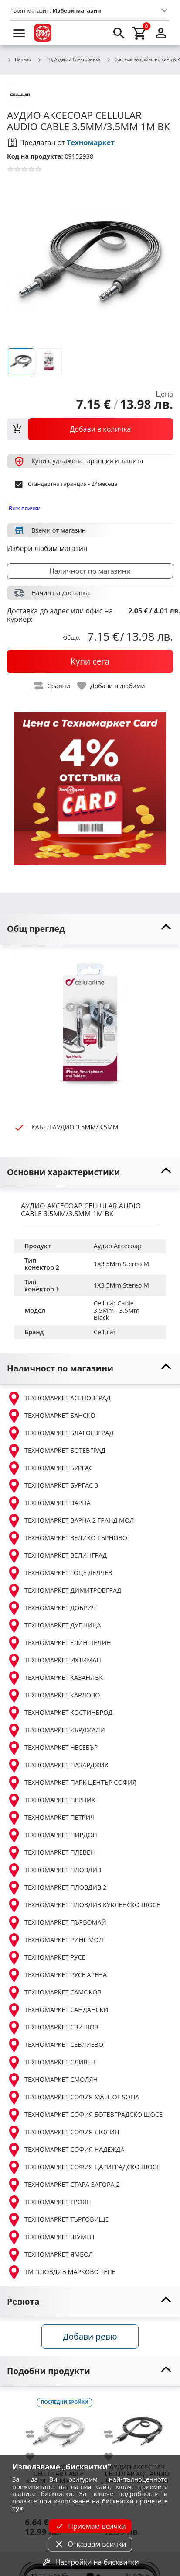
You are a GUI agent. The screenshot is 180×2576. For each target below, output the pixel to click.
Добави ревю (90, 2336)
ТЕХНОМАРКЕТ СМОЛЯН (52, 2080)
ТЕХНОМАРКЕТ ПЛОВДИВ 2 (56, 1888)
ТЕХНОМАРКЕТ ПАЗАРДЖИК (58, 1766)
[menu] (19, 33)
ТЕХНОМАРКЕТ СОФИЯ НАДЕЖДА (65, 2150)
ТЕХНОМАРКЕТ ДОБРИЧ (51, 1608)
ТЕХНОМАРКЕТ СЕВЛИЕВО (55, 2045)
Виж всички (25, 508)
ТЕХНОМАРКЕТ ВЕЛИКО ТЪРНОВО (67, 1538)
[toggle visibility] (90, 929)
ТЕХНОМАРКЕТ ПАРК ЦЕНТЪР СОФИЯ (71, 1783)
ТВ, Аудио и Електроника (68, 59)
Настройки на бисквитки (90, 2562)
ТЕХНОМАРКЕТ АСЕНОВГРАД (59, 1399)
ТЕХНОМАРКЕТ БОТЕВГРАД (56, 1451)
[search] (119, 33)
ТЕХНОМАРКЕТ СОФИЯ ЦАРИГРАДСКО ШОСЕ (83, 2167)
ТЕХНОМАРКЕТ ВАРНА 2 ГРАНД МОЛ (70, 1521)
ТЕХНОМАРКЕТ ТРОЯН (49, 2202)
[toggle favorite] (111, 685)
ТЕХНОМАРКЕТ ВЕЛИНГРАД (57, 1556)
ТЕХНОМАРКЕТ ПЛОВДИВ (54, 1870)
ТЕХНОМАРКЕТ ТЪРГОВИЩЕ (58, 2220)
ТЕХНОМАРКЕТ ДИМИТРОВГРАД (64, 1591)
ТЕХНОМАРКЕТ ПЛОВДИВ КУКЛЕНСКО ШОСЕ (83, 1905)
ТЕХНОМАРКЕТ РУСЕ (46, 1958)
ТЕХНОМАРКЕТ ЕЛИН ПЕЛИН (59, 1643)
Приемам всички (90, 2526)
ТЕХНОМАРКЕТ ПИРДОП (52, 1835)
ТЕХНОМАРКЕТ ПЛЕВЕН (51, 1853)
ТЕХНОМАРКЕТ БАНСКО (51, 1416)
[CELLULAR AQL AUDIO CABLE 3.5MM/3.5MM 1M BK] (137, 2428)
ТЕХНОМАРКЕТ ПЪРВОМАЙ (56, 1923)
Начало (19, 59)
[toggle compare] (52, 685)
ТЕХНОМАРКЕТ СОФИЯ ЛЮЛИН (63, 2133)
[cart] (140, 33)
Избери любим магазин (47, 548)
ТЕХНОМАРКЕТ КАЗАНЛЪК (55, 1678)
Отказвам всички (90, 2544)
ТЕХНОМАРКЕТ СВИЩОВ (52, 2028)
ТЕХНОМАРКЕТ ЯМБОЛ (50, 2255)
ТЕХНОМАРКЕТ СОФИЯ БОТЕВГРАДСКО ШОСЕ (85, 2115)
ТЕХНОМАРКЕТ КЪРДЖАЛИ (56, 1731)
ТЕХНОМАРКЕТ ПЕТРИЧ (51, 1818)
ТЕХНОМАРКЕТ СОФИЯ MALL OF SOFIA (73, 2098)
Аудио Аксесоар (118, 1246)
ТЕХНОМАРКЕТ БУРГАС (50, 1468)
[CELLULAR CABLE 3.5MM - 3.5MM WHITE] (58, 2428)
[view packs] (90, 429)
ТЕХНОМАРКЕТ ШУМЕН (50, 2237)
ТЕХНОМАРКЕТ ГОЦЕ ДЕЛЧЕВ (59, 1573)
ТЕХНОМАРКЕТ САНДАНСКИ (57, 2010)
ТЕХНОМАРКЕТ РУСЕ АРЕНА (57, 1975)
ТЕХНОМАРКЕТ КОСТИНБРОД (59, 1713)
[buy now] (90, 661)
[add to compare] (35, 2434)
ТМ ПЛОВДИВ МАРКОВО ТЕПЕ (61, 2272)
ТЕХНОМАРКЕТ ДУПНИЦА (54, 1626)
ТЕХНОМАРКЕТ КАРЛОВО (53, 1696)
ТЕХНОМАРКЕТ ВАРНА (49, 1503)
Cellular (105, 1332)
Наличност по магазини (90, 571)
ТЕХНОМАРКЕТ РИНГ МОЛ (55, 1940)
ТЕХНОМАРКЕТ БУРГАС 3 (52, 1486)
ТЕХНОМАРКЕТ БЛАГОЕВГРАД (60, 1433)
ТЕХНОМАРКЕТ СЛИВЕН (51, 2063)
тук (17, 2508)
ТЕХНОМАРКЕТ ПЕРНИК (51, 1800)
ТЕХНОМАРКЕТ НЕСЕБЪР (52, 1748)
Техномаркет (91, 142)
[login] (161, 33)
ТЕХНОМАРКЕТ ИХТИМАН (54, 1661)
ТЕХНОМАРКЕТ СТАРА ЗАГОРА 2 (63, 2185)
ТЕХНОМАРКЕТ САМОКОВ (54, 1993)
